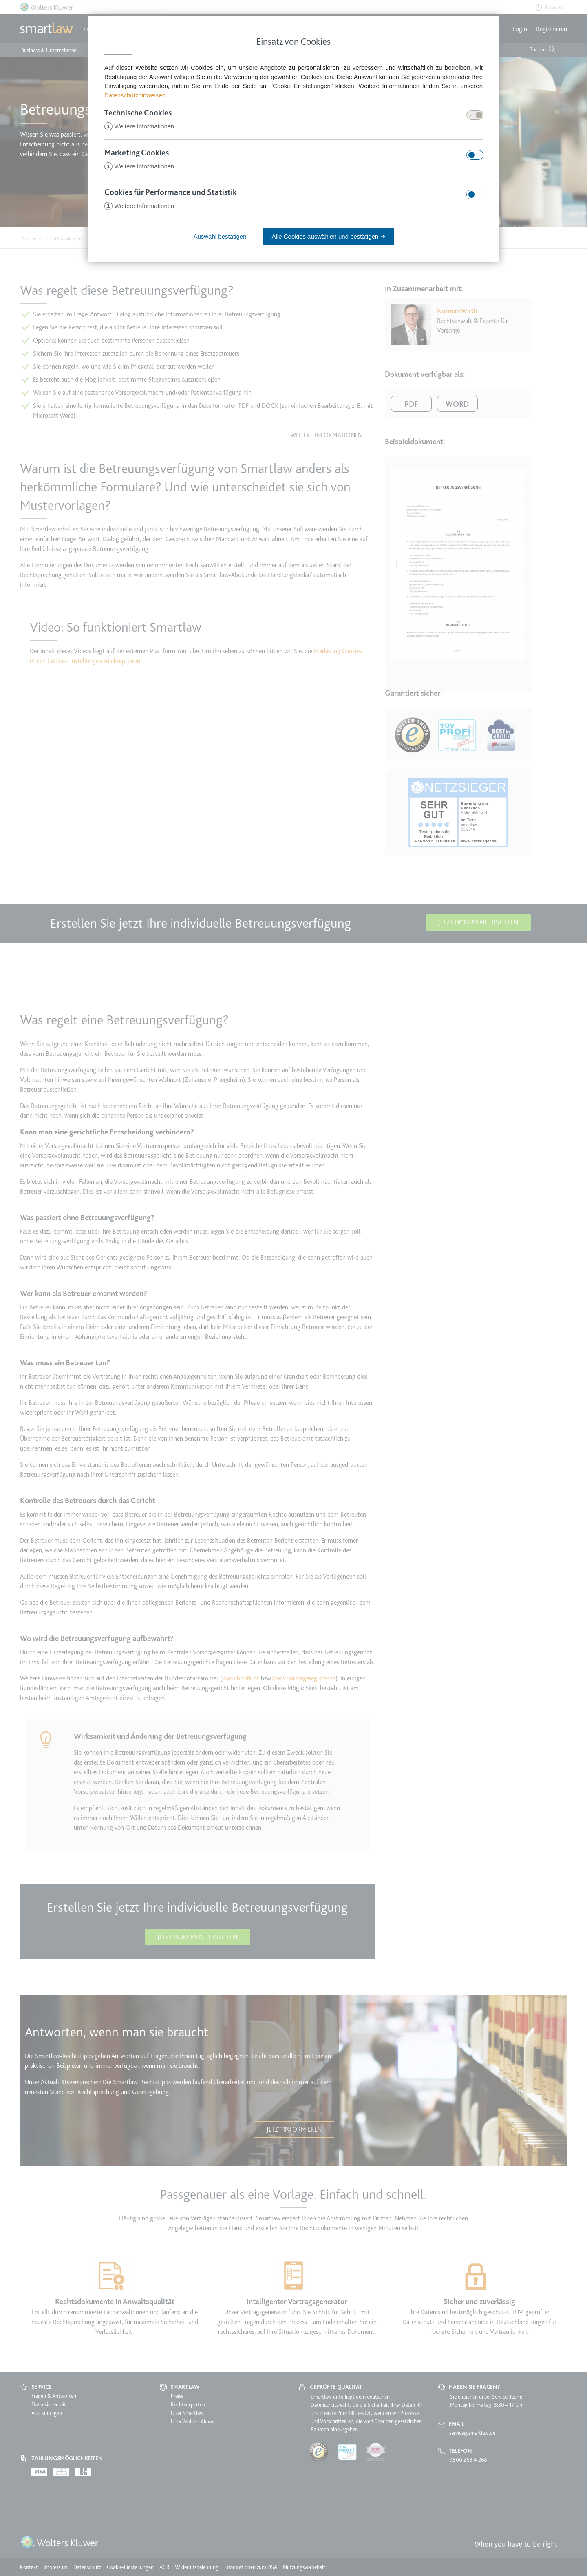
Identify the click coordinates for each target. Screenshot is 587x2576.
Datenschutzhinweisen (135, 95)
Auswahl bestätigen (219, 237)
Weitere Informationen (139, 126)
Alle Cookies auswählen (329, 237)
